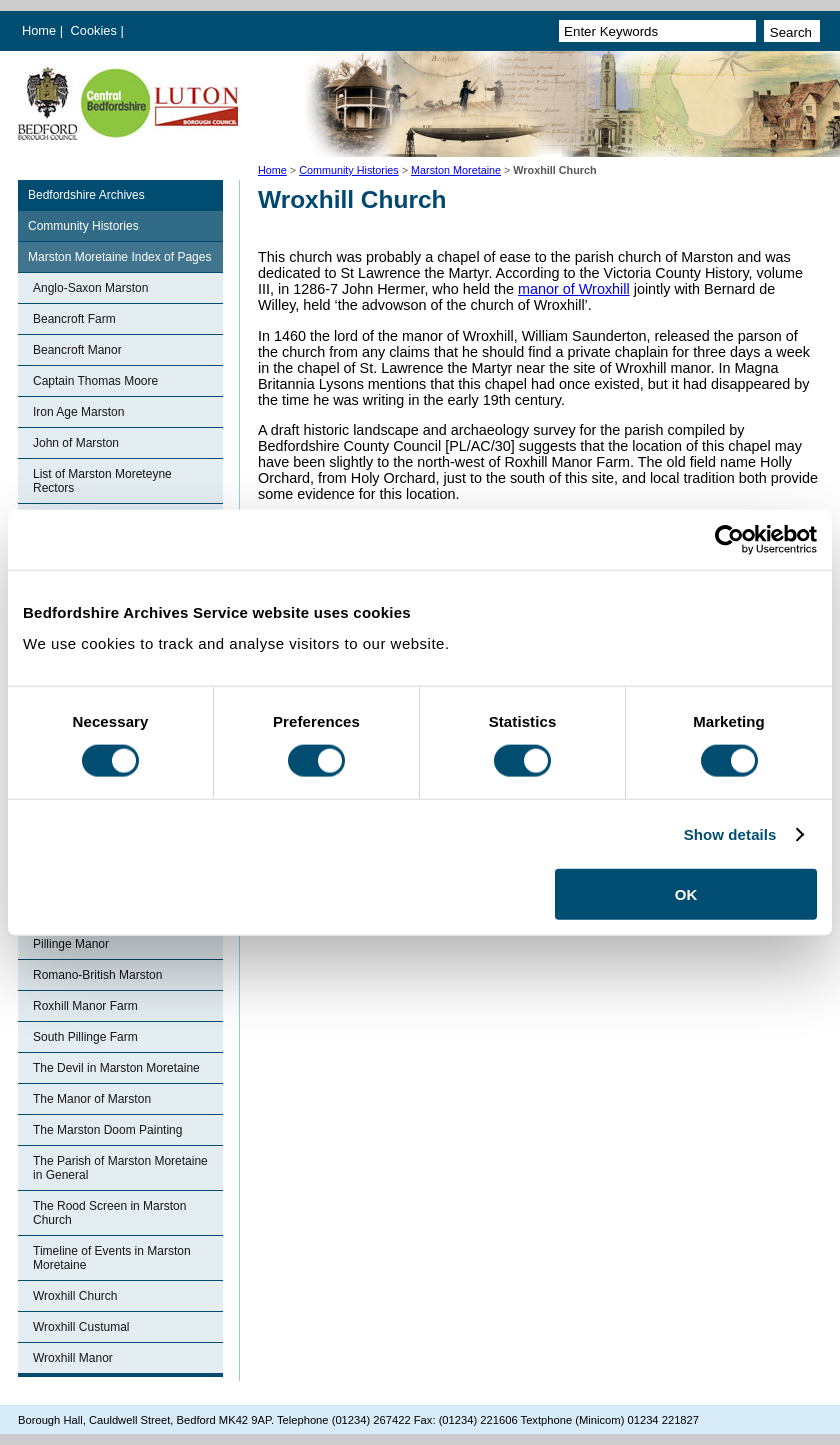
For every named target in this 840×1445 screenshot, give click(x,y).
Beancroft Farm (74, 319)
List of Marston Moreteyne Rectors (102, 481)
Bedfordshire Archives (86, 195)
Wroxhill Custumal (81, 1327)
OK (686, 894)
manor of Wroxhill (574, 289)
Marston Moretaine (456, 170)
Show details (730, 833)
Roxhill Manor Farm (85, 1006)
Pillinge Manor (71, 944)
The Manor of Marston (92, 1099)
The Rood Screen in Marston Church (109, 1213)
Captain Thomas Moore (95, 381)
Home (39, 30)
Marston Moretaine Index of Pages (119, 257)
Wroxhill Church (75, 1296)
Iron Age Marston (78, 412)
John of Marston (76, 443)
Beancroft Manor (77, 350)
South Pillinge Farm (85, 1037)
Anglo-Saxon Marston (90, 288)
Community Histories (349, 170)
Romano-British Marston (97, 975)
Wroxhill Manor (73, 1358)
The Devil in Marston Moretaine (116, 1068)
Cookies (96, 30)
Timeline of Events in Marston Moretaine (112, 1258)
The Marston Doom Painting (107, 1130)
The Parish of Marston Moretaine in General (120, 1168)
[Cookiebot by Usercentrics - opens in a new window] (729, 539)
